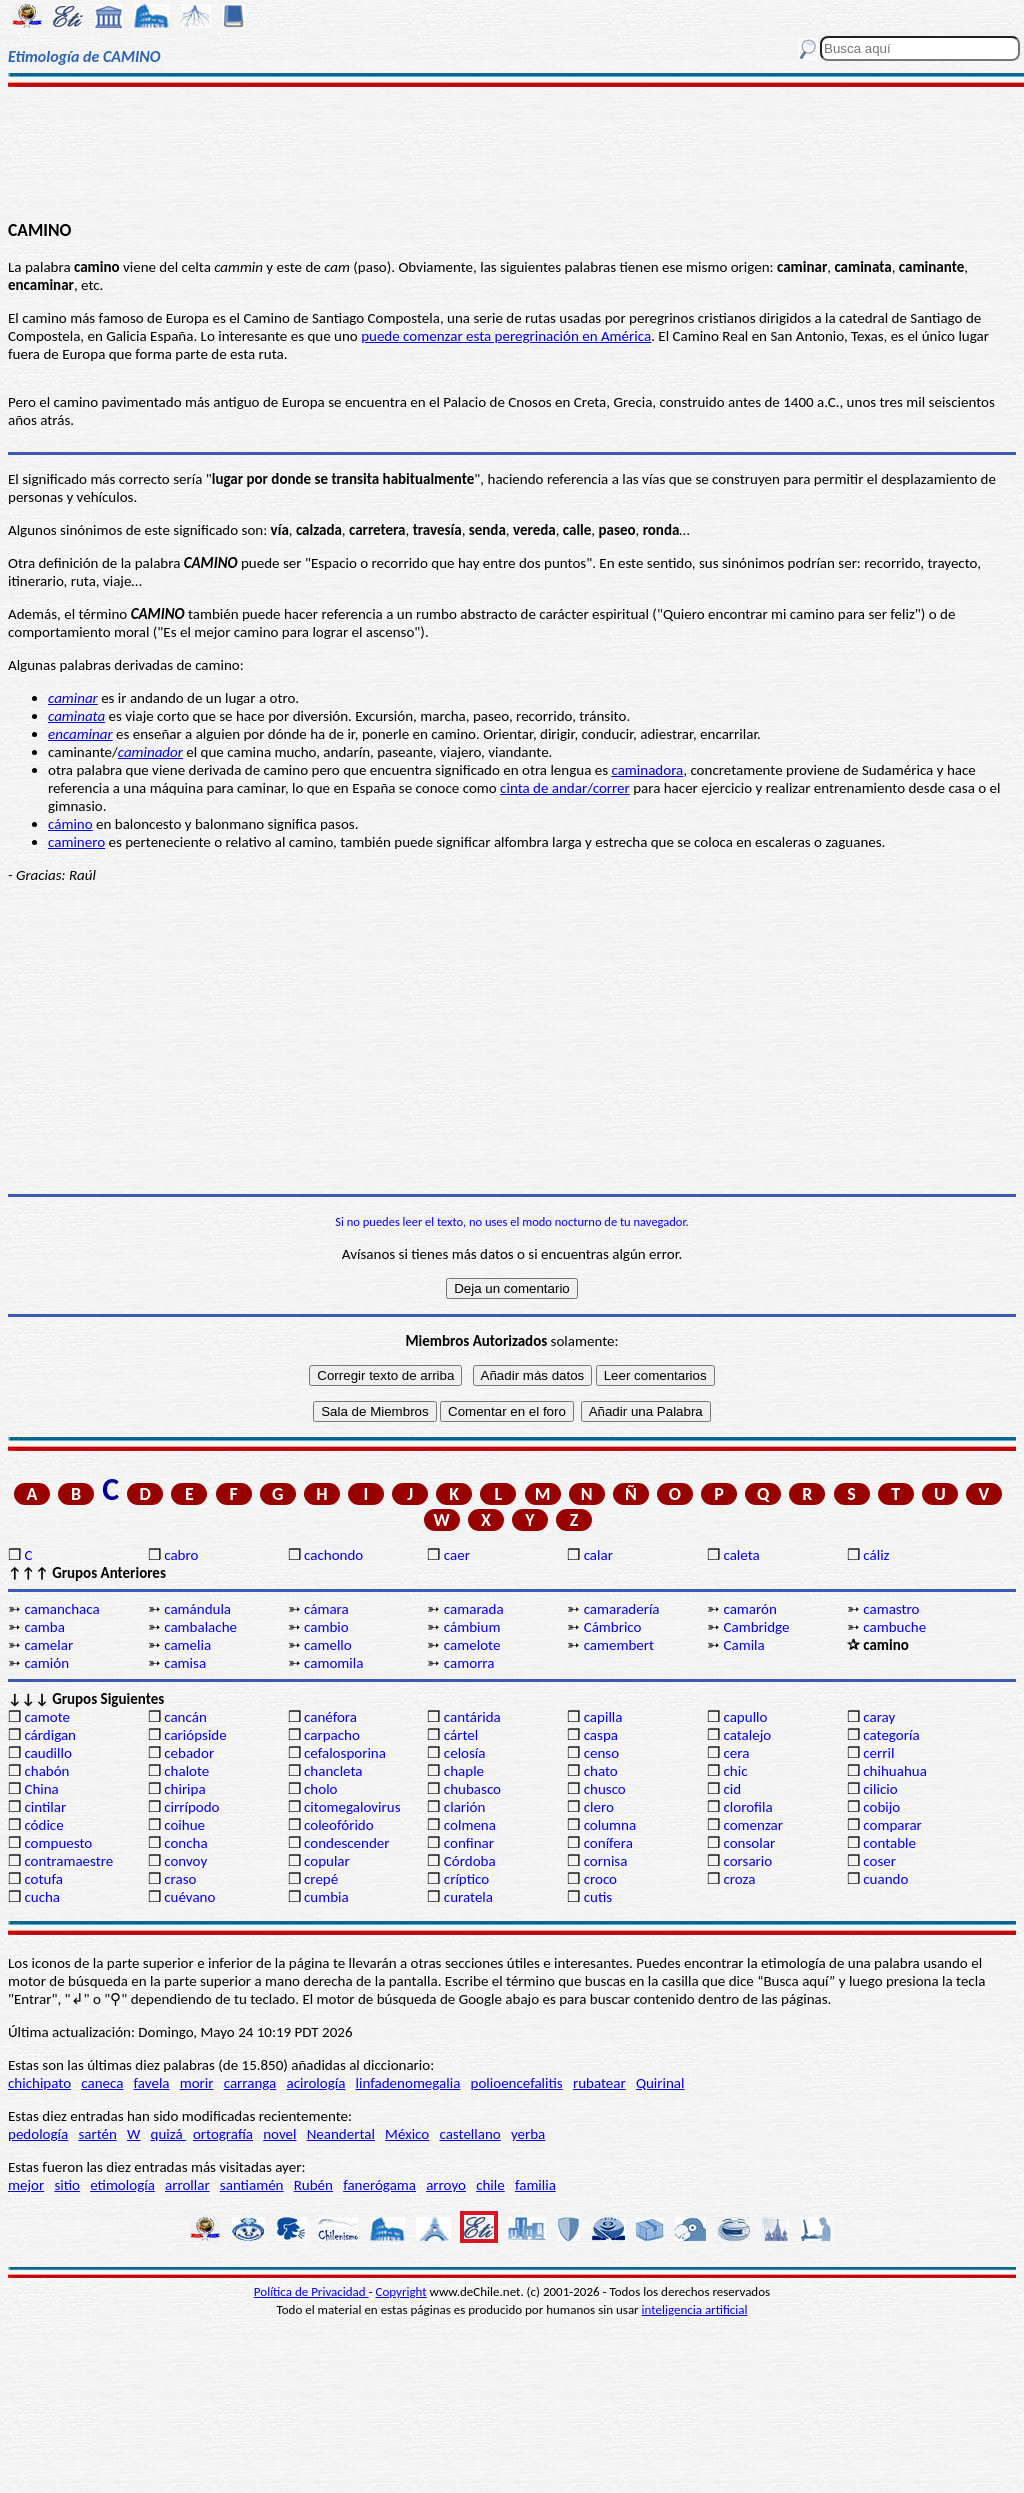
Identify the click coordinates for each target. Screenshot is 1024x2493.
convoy (185, 1861)
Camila (743, 1645)
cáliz (876, 1555)
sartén (97, 2134)
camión (46, 1663)
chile (490, 2185)
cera (736, 1753)
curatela (468, 1897)
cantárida (472, 1717)
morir (197, 2083)
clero (599, 1807)
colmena (470, 1825)
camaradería (622, 1609)
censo (601, 1753)
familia (535, 2185)
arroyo (446, 2185)
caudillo (47, 1753)
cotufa (43, 1879)
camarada (474, 1609)
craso (180, 1879)
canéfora (330, 1717)
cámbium (472, 1627)
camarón (749, 1609)
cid (732, 1789)
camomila (333, 1663)
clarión (464, 1807)
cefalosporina (345, 1753)
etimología (122, 2185)
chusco (605, 1789)
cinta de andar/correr (565, 788)
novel (279, 2134)
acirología (315, 2083)
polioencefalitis (517, 2083)
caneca (102, 2083)
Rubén (313, 2185)
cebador (189, 1753)
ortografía (223, 2134)
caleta (741, 1555)
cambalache (200, 1627)
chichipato (39, 2083)
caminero (76, 842)
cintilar (45, 1807)
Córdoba (470, 1861)
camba (44, 1627)
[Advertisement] (512, 152)
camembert (619, 1645)
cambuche (894, 1627)
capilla (603, 1717)
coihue (184, 1825)
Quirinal (660, 2083)
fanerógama (379, 2185)
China (41, 1789)
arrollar (187, 2185)
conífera (608, 1843)
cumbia (326, 1897)
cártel (461, 1735)
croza (739, 1879)
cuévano (189, 1897)
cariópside (195, 1735)
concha (185, 1843)
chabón (46, 1771)
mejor (26, 2185)
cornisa (606, 1861)
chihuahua (895, 1771)
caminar (73, 698)
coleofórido (339, 1825)
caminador (150, 752)
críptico (466, 1879)
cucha (42, 1897)
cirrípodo (191, 1807)
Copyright (401, 2291)
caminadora (647, 770)
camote (47, 1717)
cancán (185, 1717)
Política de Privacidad (311, 2291)
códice (43, 1825)
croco (600, 1879)
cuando (885, 1879)
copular (327, 1861)
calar (598, 1555)
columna (610, 1825)
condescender (346, 1843)
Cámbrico (613, 1627)
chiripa (184, 1789)
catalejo (747, 1735)
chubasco (472, 1789)
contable (889, 1843)
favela (152, 2083)
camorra (469, 1663)
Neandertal (341, 2134)
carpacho (332, 1735)
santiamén (252, 2185)
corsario (747, 1861)
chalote (186, 1771)
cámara (326, 1609)
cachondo (333, 1555)
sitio (67, 2185)
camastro (891, 1609)
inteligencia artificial (695, 2309)
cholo (321, 1789)
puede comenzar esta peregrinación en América (506, 336)
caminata (76, 716)
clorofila (747, 1807)
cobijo (881, 1807)
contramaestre (68, 1861)
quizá (168, 2134)
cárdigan (50, 1735)
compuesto (58, 1843)
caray (879, 1717)
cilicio (880, 1789)
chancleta (333, 1771)
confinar (469, 1843)
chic (735, 1771)
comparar (892, 1825)
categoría (891, 1735)
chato (601, 1771)
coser (879, 1861)
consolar (749, 1843)
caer (457, 1555)
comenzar (753, 1825)
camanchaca (61, 1609)
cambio (326, 1627)
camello (328, 1645)
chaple (464, 1771)
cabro (181, 1555)
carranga (250, 2083)
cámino (70, 824)
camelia (187, 1645)
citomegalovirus (352, 1807)
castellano (469, 2134)
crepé (321, 1879)
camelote (472, 1645)
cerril (878, 1753)
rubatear (599, 2083)
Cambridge (756, 1627)
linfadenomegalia (408, 2083)
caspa (601, 1735)
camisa (185, 1663)
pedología (38, 2134)
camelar (48, 1645)
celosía (465, 1753)
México (407, 2134)
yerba (528, 2134)
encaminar (80, 734)
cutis (598, 1897)
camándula (197, 1609)
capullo (745, 1717)
